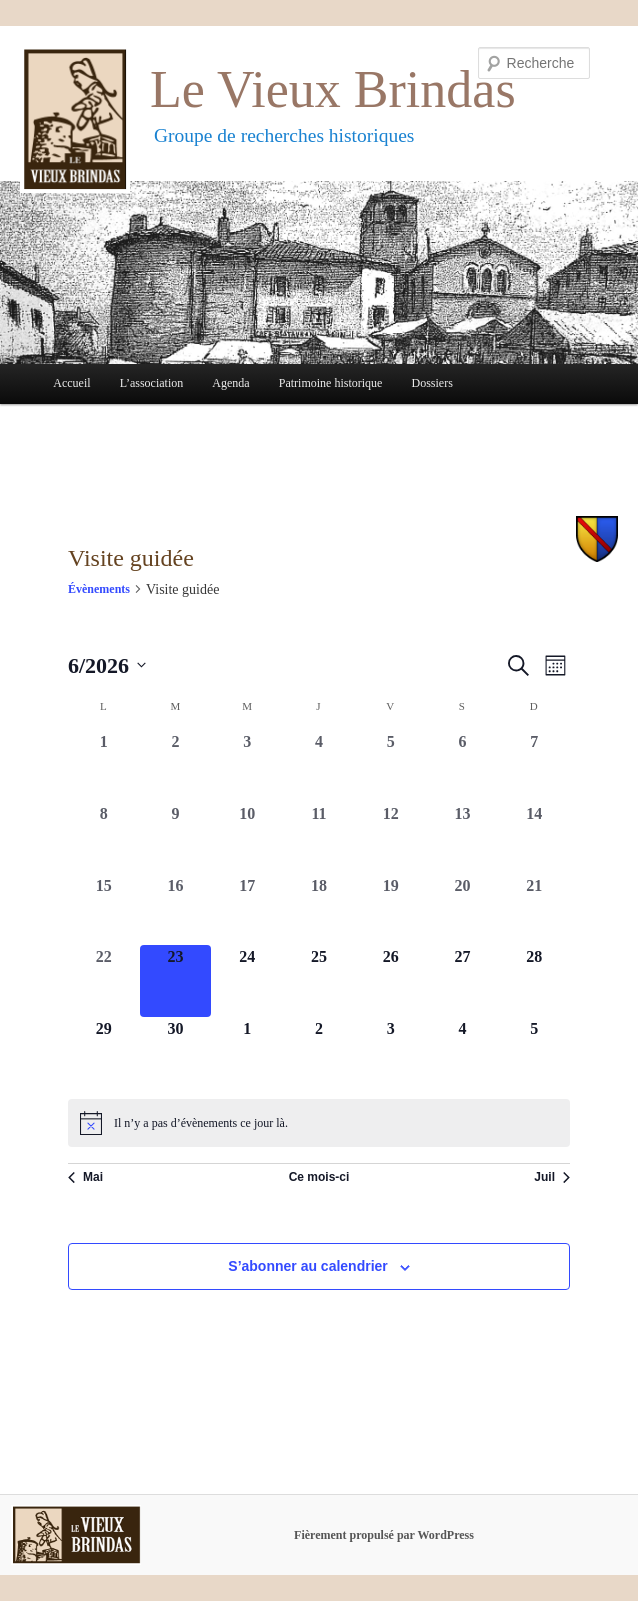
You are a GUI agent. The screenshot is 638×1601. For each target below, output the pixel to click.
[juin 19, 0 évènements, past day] (391, 910)
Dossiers (432, 383)
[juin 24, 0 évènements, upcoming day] (247, 981)
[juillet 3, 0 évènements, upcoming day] (391, 1053)
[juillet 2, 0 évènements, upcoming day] (319, 1053)
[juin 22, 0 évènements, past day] (104, 981)
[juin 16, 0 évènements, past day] (176, 910)
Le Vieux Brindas (333, 89)
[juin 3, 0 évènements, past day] (247, 766)
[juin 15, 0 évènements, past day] (104, 910)
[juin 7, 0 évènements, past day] (534, 766)
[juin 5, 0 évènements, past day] (391, 766)
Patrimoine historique (331, 383)
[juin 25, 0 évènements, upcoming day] (319, 981)
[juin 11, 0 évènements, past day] (319, 838)
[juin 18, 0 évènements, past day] (319, 910)
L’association (152, 383)
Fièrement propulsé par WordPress (384, 1535)
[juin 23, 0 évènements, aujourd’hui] (176, 981)
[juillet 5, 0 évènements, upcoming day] (534, 1053)
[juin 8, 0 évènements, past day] (104, 838)
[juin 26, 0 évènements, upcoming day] (391, 981)
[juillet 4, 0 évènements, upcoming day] (463, 1053)
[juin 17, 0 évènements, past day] (247, 910)
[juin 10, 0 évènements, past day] (247, 838)
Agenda (230, 383)
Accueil (71, 383)
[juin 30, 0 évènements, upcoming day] (176, 1053)
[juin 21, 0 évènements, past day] (534, 910)
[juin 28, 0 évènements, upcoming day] (534, 981)
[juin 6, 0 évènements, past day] (463, 766)
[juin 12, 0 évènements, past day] (391, 838)
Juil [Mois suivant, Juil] (552, 1177)
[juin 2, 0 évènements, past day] (176, 766)
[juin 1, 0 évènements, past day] (104, 766)
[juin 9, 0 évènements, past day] (176, 838)
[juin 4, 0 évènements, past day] (319, 766)
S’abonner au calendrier (308, 1266)
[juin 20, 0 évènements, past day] (463, 910)
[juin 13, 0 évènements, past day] (463, 838)
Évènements (99, 589)
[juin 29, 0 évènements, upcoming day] (104, 1053)
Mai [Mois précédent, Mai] (85, 1177)
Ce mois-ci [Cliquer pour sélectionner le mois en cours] (319, 1177)
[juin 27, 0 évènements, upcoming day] (463, 981)
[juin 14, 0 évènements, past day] (534, 838)
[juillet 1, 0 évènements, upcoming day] (247, 1053)
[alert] (319, 1123)
